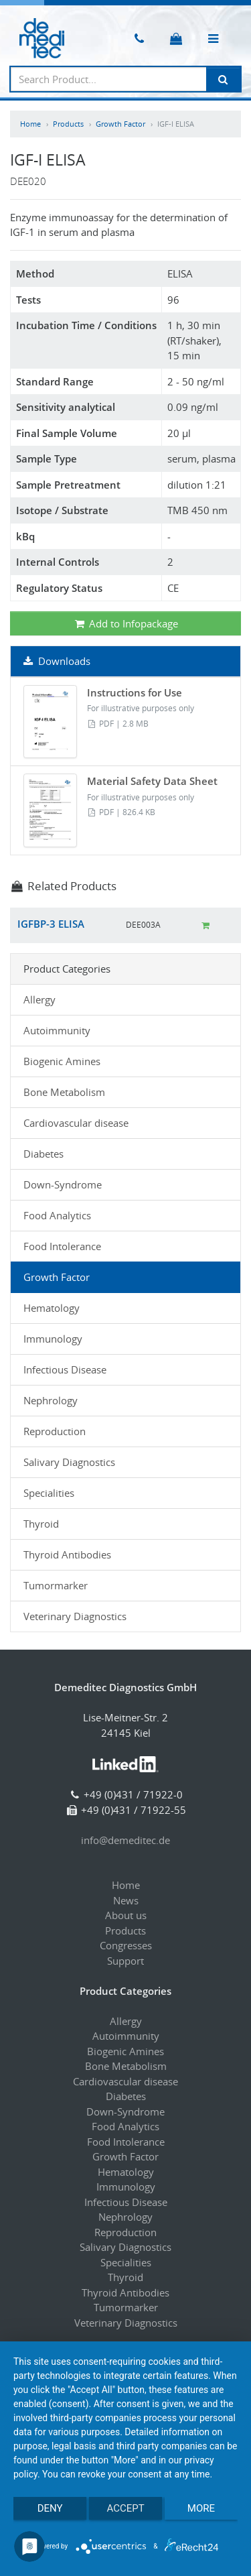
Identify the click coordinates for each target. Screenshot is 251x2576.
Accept (125, 2508)
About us (126, 1915)
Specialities (48, 1492)
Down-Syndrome (62, 1184)
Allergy (39, 999)
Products (68, 124)
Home (30, 124)
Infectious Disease (64, 1369)
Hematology (51, 1307)
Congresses (126, 1945)
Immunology (52, 1338)
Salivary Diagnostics (69, 1462)
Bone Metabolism (64, 1092)
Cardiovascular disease (76, 1122)
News (126, 1900)
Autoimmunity (56, 1030)
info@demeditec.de (125, 1840)
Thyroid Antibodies (67, 1554)
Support (125, 1960)
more (201, 2508)
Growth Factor (120, 124)
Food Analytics (57, 1215)
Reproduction (54, 1431)
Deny (50, 2508)
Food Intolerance (62, 1246)
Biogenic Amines (61, 1061)
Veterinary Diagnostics (75, 1616)
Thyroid (41, 1523)
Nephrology (50, 1400)
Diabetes (43, 1153)
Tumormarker (55, 1585)
